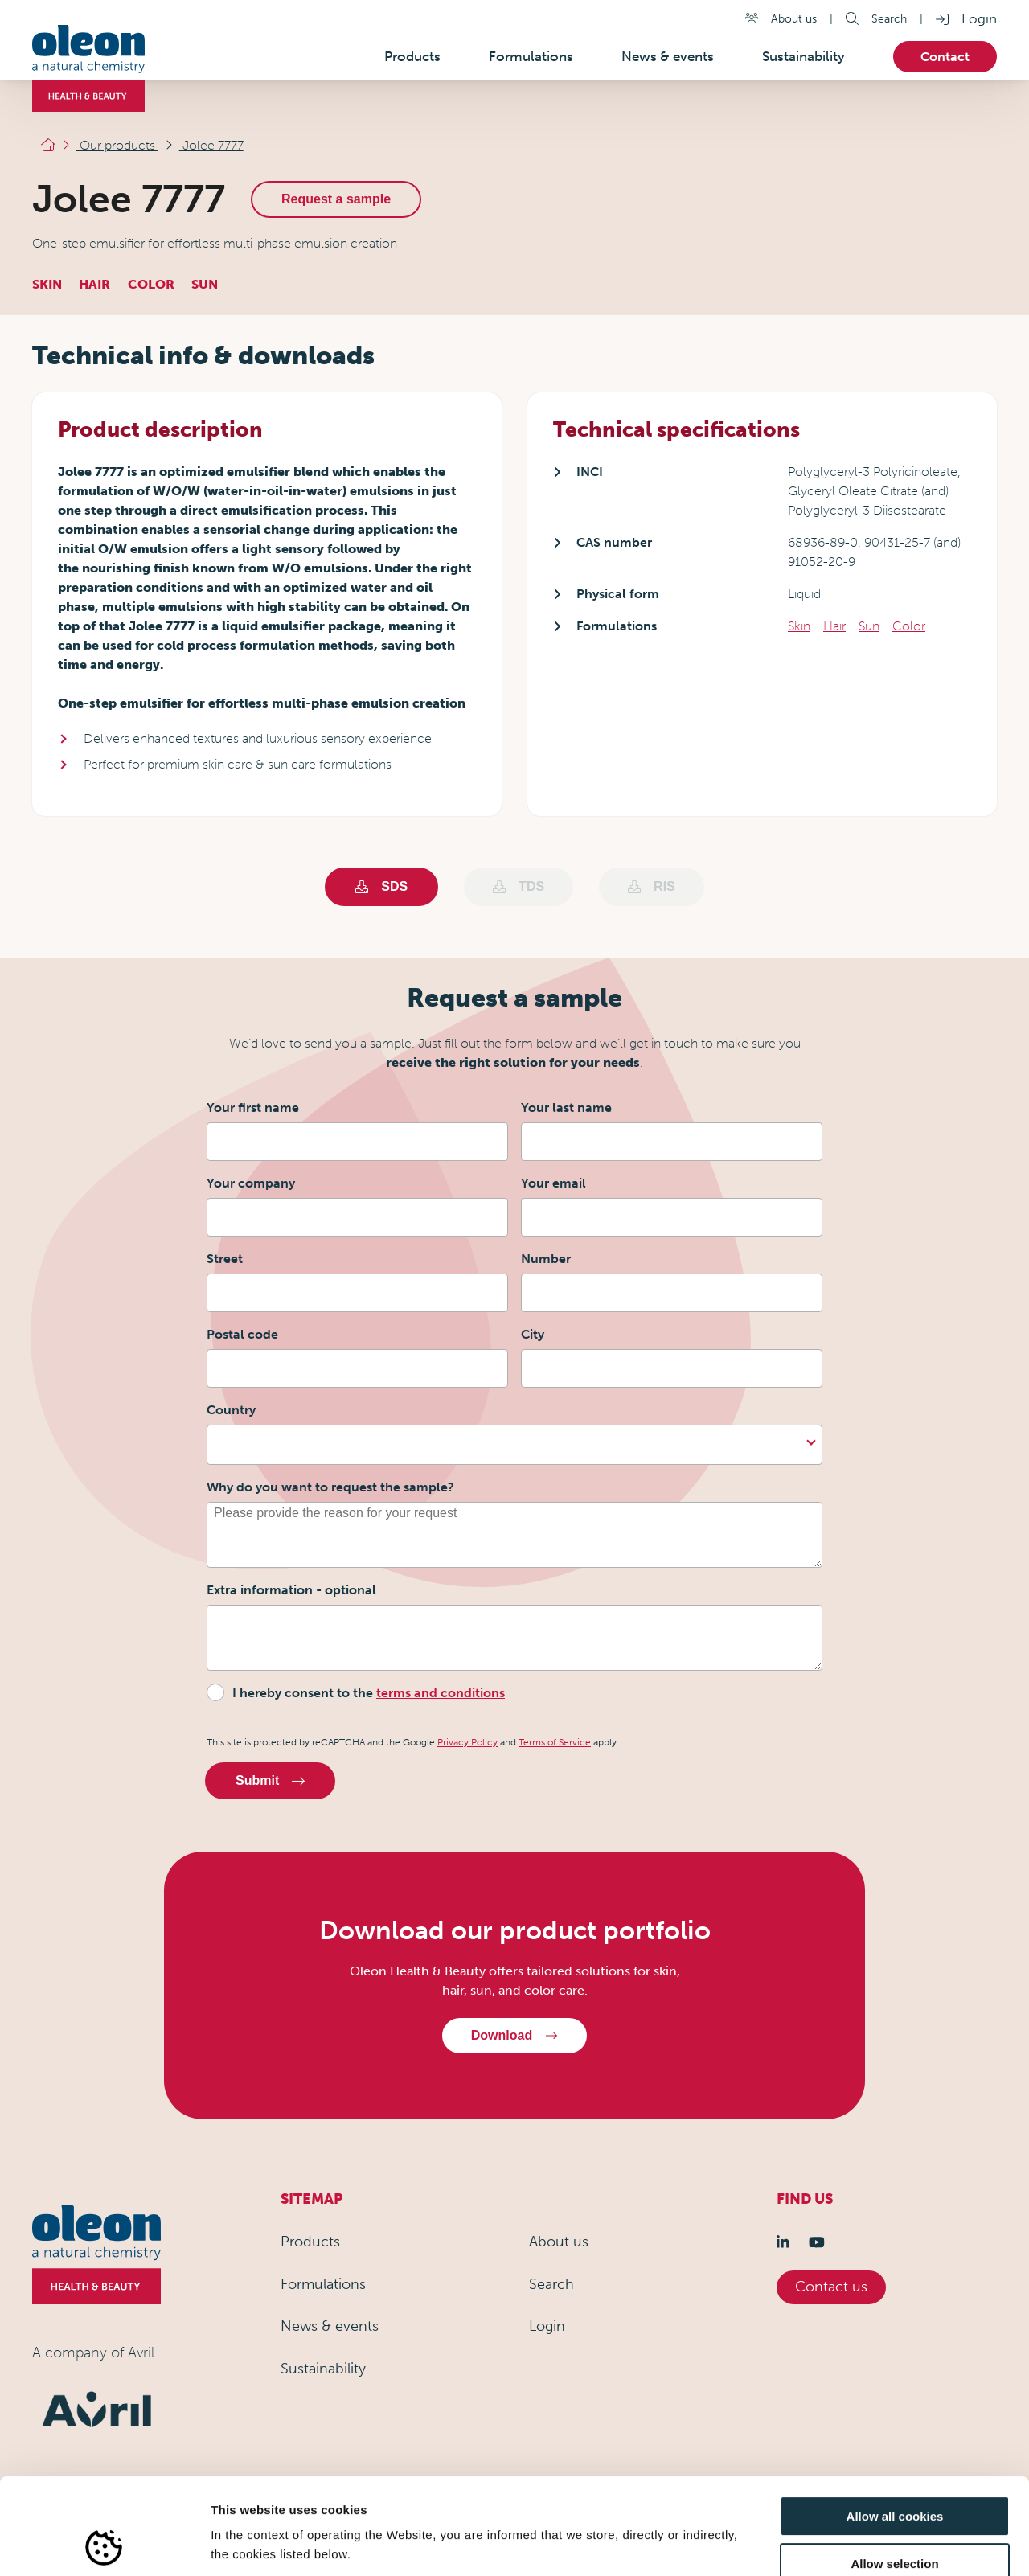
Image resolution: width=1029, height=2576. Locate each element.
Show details (843, 2544)
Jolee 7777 (230, 149)
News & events (330, 2326)
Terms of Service (555, 1742)
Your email (553, 1183)
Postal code (242, 1334)
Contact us (831, 2286)
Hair (834, 626)
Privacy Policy (467, 1742)
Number (546, 1258)
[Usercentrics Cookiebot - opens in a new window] (104, 2545)
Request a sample (347, 198)
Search (889, 18)
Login (979, 18)
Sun (869, 626)
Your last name (566, 1107)
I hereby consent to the (368, 1692)
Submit (270, 1780)
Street (225, 1258)
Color (908, 626)
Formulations (323, 2284)
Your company (251, 1183)
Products (310, 2241)
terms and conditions (440, 1692)
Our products (142, 149)
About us (794, 18)
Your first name (253, 1107)
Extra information (291, 1590)
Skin (799, 626)
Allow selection (894, 2473)
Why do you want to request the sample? (330, 1487)
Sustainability (323, 2368)
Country (231, 1409)
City (532, 1334)
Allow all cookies (895, 2426)
